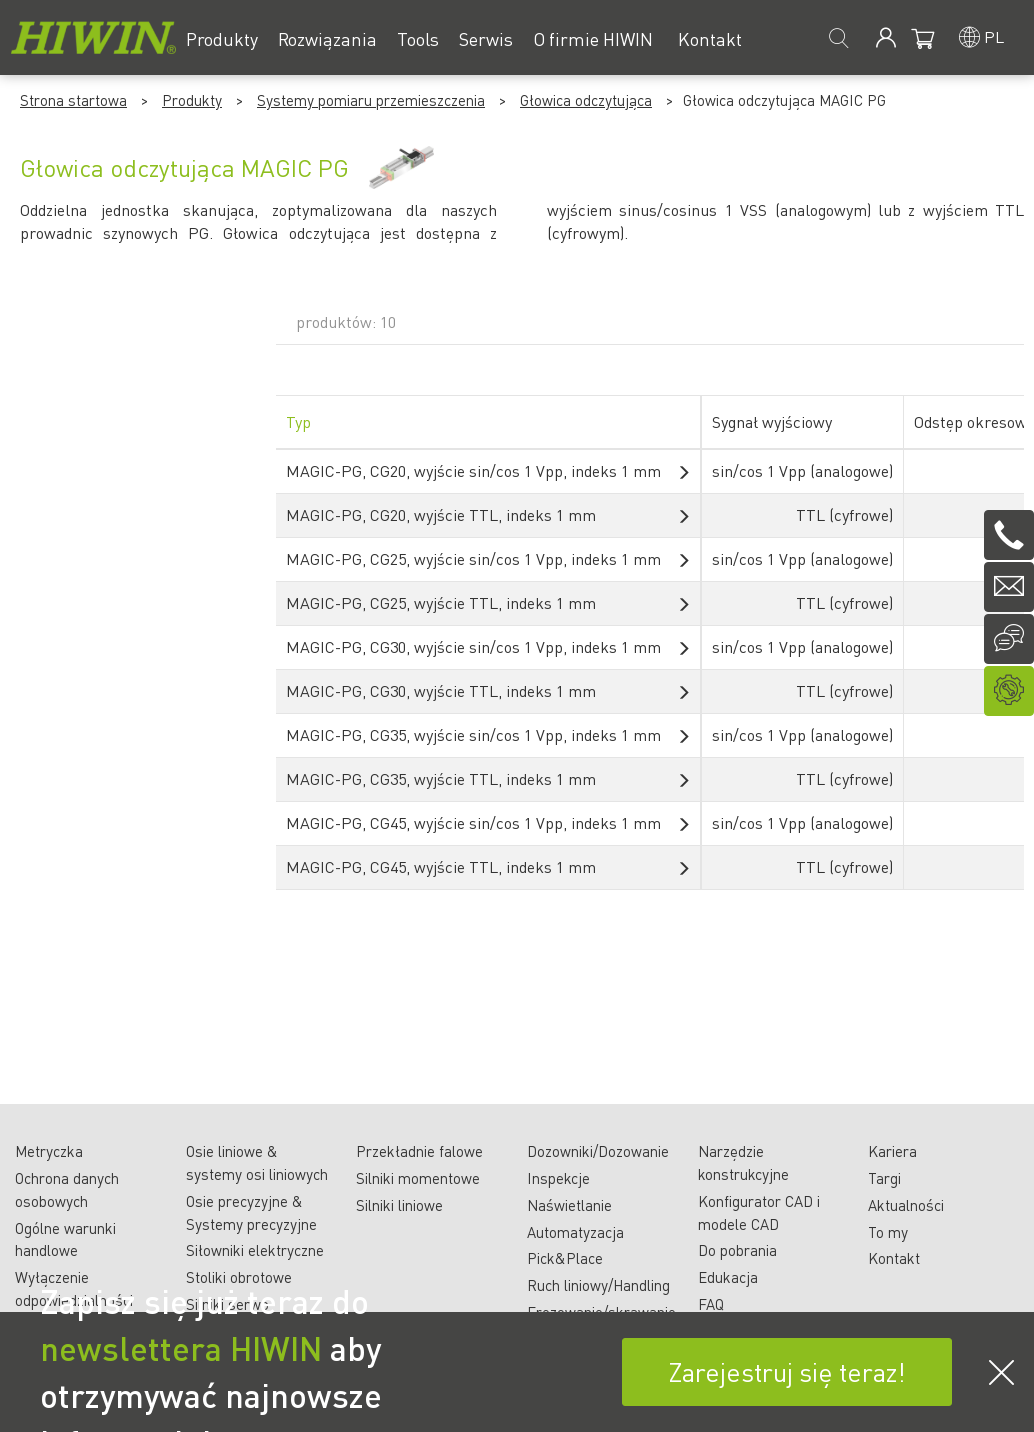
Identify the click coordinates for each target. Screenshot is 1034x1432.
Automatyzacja (575, 1232)
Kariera (892, 1151)
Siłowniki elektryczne (255, 1250)
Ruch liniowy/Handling (598, 1285)
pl (994, 36)
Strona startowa (73, 100)
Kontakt (894, 1258)
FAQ (711, 1304)
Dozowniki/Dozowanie (598, 1151)
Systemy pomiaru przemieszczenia (371, 100)
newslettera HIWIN (181, 1348)
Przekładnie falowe (419, 1151)
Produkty (192, 100)
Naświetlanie (569, 1205)
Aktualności (906, 1205)
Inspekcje (558, 1178)
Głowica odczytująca (586, 100)
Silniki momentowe (418, 1178)
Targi (884, 1178)
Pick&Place (565, 1258)
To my (888, 1232)
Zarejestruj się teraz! (787, 1371)
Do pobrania (737, 1250)
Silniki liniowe (399, 1205)
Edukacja (728, 1277)
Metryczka (49, 1151)
